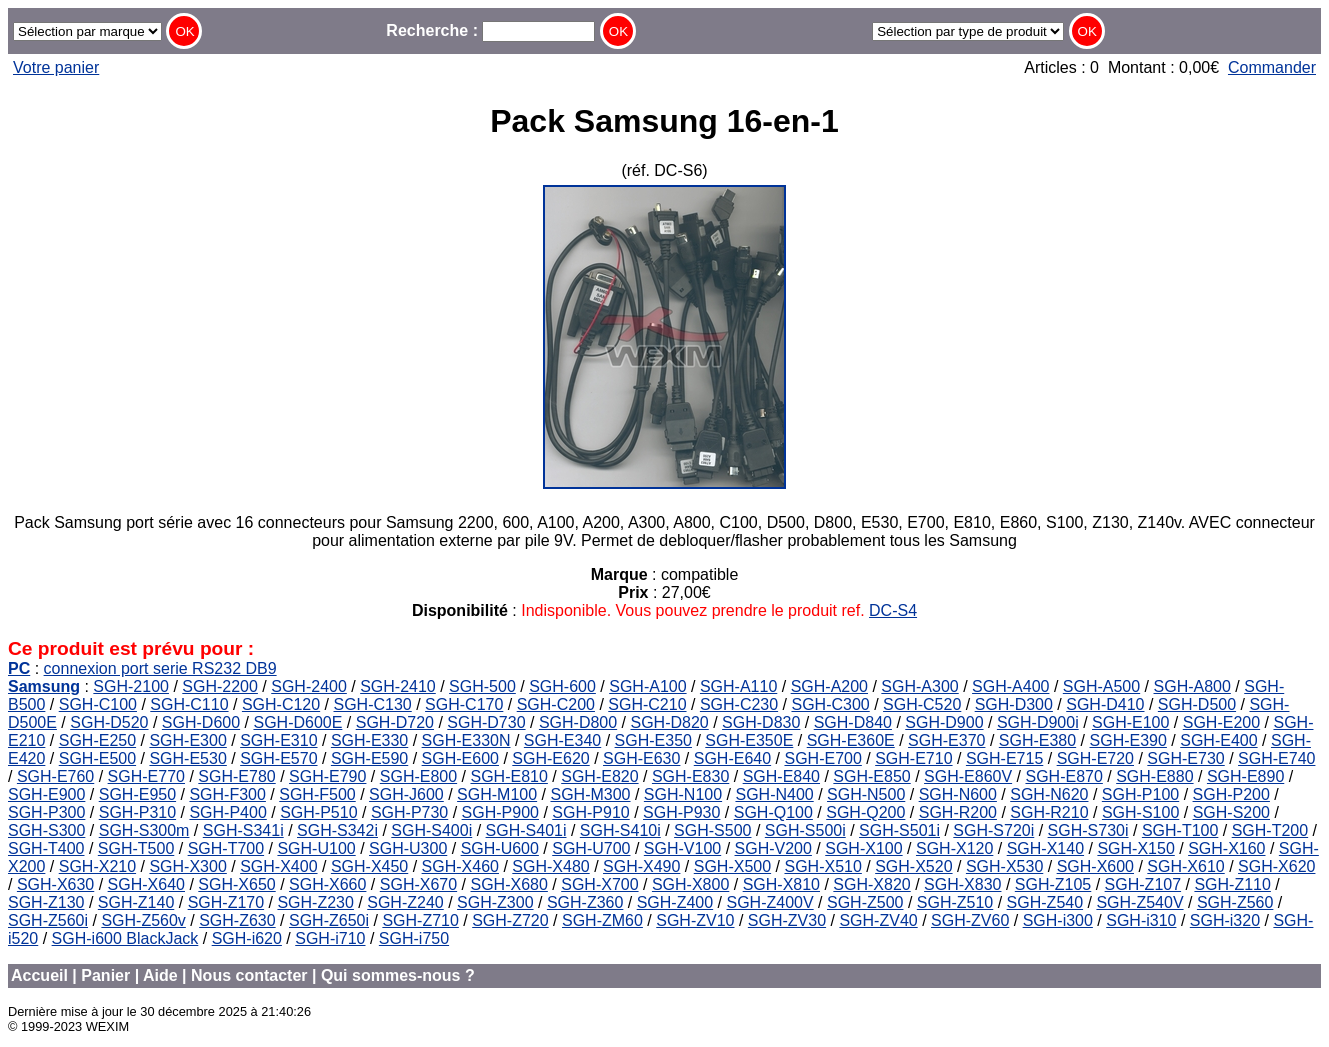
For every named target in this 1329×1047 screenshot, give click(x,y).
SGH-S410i (620, 830)
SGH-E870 (1063, 776)
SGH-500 (482, 686)
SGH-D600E (297, 722)
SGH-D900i (1038, 722)
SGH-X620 (1276, 866)
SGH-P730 (409, 812)
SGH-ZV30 (787, 920)
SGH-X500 (732, 866)
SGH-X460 (460, 866)
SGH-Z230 (315, 902)
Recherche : (490, 30)
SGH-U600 (500, 848)
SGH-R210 (1049, 812)
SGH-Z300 (495, 902)
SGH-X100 (863, 848)
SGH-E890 (1245, 776)
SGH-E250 (97, 740)
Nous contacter (249, 975)
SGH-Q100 (773, 812)
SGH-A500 (1101, 686)
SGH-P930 (681, 812)
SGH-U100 (316, 848)
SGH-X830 (962, 884)
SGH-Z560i (48, 920)
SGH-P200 (1231, 794)
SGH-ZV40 (878, 920)
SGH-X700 (599, 884)
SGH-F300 (227, 794)
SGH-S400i (431, 830)
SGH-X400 (278, 866)
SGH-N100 (683, 794)
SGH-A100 (647, 686)
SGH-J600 (406, 794)
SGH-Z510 (955, 902)
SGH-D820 (670, 722)
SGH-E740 (1276, 758)
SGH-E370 (946, 740)
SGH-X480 (550, 866)
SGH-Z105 (1053, 884)
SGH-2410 (398, 686)
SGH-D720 (395, 722)
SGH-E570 (278, 758)
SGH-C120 (281, 704)
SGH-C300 (830, 704)
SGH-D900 (944, 722)
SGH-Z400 (675, 902)
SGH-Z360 (585, 902)
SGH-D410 (1105, 704)
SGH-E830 (690, 776)
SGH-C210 (647, 704)
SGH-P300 (46, 812)
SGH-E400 (1218, 740)
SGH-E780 (236, 776)
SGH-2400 (309, 686)
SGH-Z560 (1235, 902)
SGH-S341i (243, 830)
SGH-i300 (1058, 920)
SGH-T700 (226, 848)
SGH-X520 (913, 866)
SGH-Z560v (143, 920)
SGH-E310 (278, 740)
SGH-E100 (1130, 722)
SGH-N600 (958, 794)
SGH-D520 (109, 722)
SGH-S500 (712, 830)
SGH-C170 (464, 704)
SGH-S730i (1088, 830)
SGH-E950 (137, 794)
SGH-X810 (781, 884)
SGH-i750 (414, 938)
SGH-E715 (1004, 758)
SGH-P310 (137, 812)
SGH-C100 (98, 704)
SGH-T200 (1270, 830)
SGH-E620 (550, 758)
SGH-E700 (822, 758)
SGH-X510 (822, 866)
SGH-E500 (97, 758)
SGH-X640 (146, 884)
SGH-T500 (136, 848)
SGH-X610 (1185, 866)
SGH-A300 (919, 686)
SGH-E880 (1154, 776)
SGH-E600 (460, 758)
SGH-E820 (599, 776)
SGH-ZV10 (695, 920)
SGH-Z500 (865, 902)
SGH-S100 (1140, 812)
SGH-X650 (236, 884)
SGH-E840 (781, 776)
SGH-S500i (805, 830)
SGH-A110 (738, 686)
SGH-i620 (247, 938)
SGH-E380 (1037, 740)
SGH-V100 (682, 848)
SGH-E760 (55, 776)
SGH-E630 (641, 758)
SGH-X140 (1045, 848)
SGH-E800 (418, 776)
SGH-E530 (187, 758)
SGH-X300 (187, 866)
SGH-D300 (1014, 704)
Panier (105, 975)
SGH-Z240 (405, 902)
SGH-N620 (1049, 794)
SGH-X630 (55, 884)
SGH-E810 (508, 776)
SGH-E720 (1095, 758)
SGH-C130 (373, 704)
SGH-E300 (187, 740)
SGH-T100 (1180, 830)
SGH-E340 (562, 740)
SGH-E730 (1185, 758)
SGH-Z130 (46, 902)
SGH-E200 (1221, 722)
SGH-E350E (749, 740)
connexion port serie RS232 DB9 (160, 668)
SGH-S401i (526, 830)
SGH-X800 (690, 884)
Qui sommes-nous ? (398, 975)
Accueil (39, 975)
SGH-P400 (227, 812)
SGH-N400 (774, 794)
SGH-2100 (131, 686)
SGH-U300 (408, 848)
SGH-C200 (556, 704)
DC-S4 (893, 610)
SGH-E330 (369, 740)
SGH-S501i (899, 830)
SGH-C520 (922, 704)
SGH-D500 (1197, 704)
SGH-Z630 (237, 920)
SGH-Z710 (420, 920)
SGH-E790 (327, 776)
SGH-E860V (968, 776)
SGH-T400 (46, 848)
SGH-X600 (1095, 866)
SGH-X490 (641, 866)
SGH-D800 (578, 722)
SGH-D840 (853, 722)
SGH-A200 (829, 686)
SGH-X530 (1004, 866)
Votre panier (56, 67)
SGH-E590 (369, 758)
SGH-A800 (1192, 686)
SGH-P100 (1140, 794)
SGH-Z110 (1232, 884)
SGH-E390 (1128, 740)
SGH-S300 (46, 830)
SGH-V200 (773, 848)
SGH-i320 (1225, 920)
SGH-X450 (369, 866)
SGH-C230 (739, 704)
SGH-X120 (954, 848)
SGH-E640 (732, 758)
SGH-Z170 (226, 902)
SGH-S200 (1231, 812)
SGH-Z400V (770, 902)
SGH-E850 (871, 776)
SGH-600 (562, 686)
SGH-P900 (500, 812)
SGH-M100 (497, 794)
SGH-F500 (317, 794)
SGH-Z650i (329, 920)
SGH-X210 (97, 866)
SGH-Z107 (1143, 884)
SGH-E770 (146, 776)
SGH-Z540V (1139, 902)
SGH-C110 (189, 704)
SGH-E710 (913, 758)
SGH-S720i (993, 830)
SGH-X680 (508, 884)
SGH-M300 (590, 794)
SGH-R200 (958, 812)
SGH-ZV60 (970, 920)
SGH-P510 (318, 812)
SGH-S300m (144, 830)
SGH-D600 (201, 722)
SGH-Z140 (136, 902)
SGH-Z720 (510, 920)
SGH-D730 (486, 722)
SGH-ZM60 (602, 920)
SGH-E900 (46, 794)
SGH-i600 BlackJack (125, 938)
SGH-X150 (1135, 848)
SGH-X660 (327, 884)
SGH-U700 (591, 848)
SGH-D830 (761, 722)
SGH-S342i (337, 830)
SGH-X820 (871, 884)
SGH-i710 (330, 938)
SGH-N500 (866, 794)
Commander (1272, 67)
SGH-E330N (466, 740)
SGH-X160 (1226, 848)
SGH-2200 (220, 686)
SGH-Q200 (865, 812)
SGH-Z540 (1045, 902)
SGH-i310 (1141, 920)
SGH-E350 (653, 740)
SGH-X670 (418, 884)
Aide (160, 975)
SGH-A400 (1010, 686)
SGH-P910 (590, 812)
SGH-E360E (851, 740)
